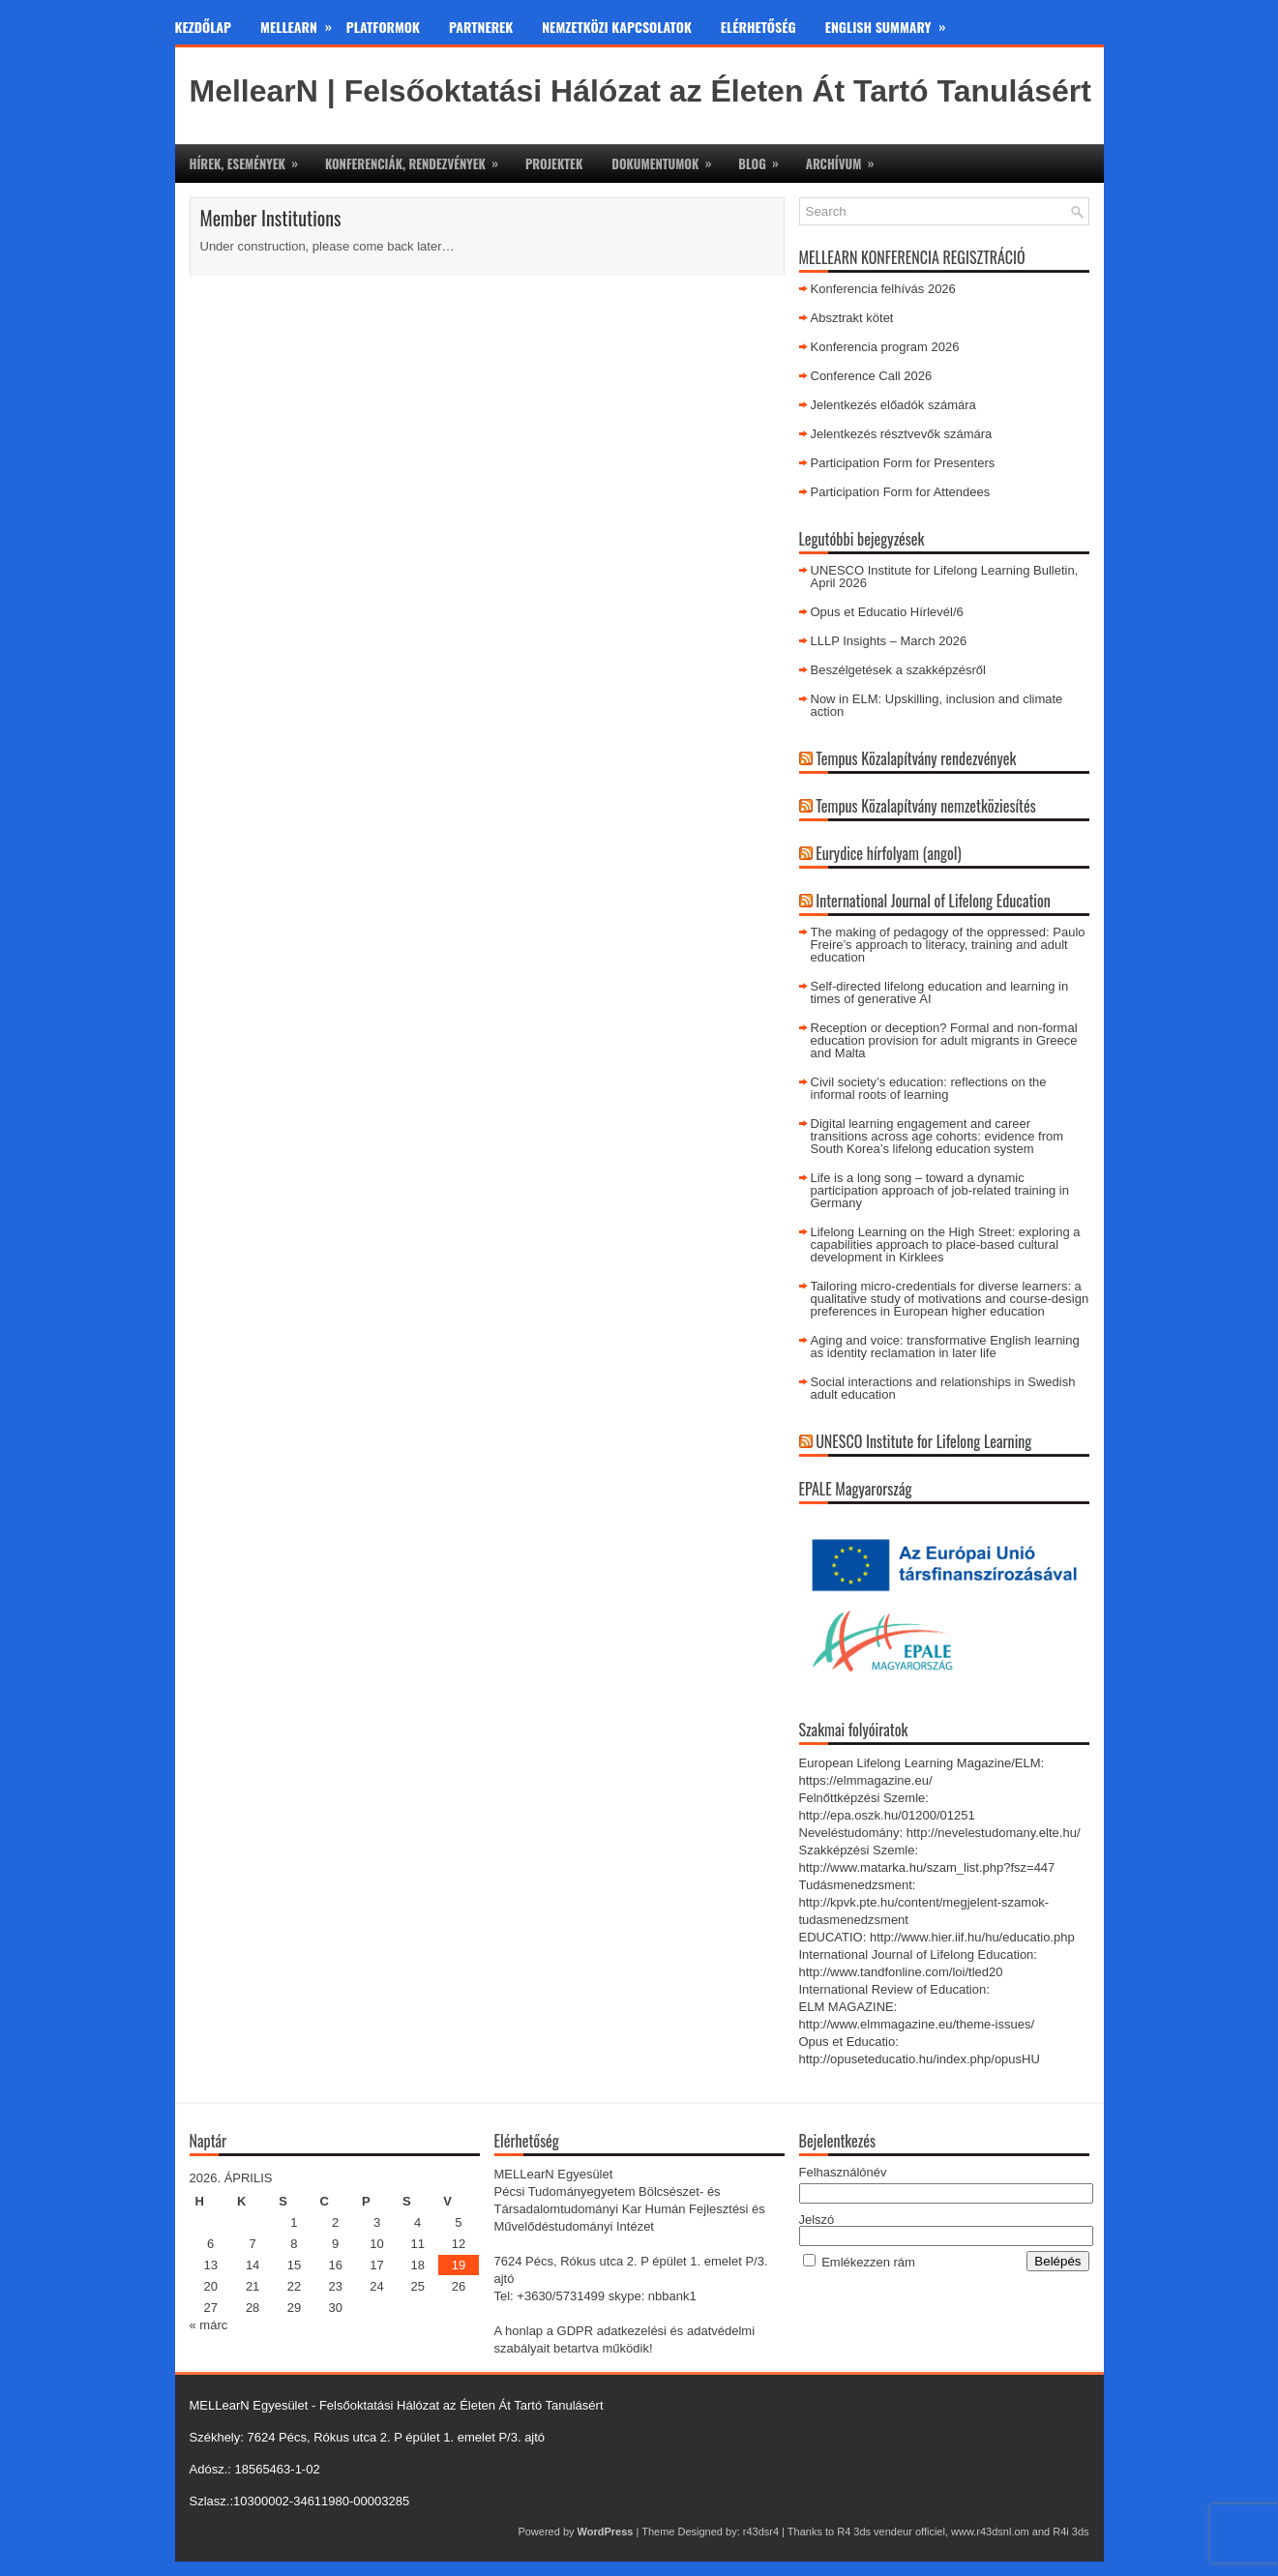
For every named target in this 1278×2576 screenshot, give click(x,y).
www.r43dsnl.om (990, 2531)
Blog (764, 158)
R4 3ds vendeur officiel (891, 2531)
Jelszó (817, 2219)
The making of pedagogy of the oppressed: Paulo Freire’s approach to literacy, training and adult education (948, 944)
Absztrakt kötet (852, 318)
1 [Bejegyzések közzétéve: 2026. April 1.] (293, 2222)
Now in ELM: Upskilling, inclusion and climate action (937, 705)
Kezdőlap (203, 26)
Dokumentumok (667, 158)
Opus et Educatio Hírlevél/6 (887, 612)
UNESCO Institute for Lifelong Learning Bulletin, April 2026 (945, 576)
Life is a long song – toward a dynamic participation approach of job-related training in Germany (940, 1190)
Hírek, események (250, 158)
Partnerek (481, 26)
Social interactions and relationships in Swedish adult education (943, 1388)
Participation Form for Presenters (903, 463)
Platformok (383, 26)
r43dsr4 (761, 2531)
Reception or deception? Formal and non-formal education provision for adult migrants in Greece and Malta (944, 1040)
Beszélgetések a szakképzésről (898, 670)
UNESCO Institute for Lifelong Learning (923, 1441)
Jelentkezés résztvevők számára (902, 434)
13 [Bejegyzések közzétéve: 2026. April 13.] (210, 2265)
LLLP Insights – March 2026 (889, 641)
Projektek (553, 163)
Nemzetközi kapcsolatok (617, 26)
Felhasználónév (843, 2172)
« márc (209, 2325)
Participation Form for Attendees (901, 492)
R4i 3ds (1070, 2531)
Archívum (846, 158)
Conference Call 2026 (872, 376)
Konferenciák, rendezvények (418, 158)
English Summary (893, 23)
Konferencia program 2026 (885, 347)
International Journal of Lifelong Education (933, 900)
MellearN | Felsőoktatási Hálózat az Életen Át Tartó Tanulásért (640, 91)
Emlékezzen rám (868, 2262)
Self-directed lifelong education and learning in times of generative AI (940, 992)
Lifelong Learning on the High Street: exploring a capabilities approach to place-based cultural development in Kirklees (946, 1244)
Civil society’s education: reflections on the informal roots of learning (929, 1088)
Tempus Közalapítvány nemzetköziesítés (926, 805)
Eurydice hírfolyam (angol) (888, 853)
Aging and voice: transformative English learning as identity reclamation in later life (945, 1346)
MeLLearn (303, 23)
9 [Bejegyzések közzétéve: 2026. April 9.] (335, 2243)
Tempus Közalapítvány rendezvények (916, 758)
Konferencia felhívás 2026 (883, 288)
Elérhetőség (758, 26)
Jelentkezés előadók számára (893, 405)
